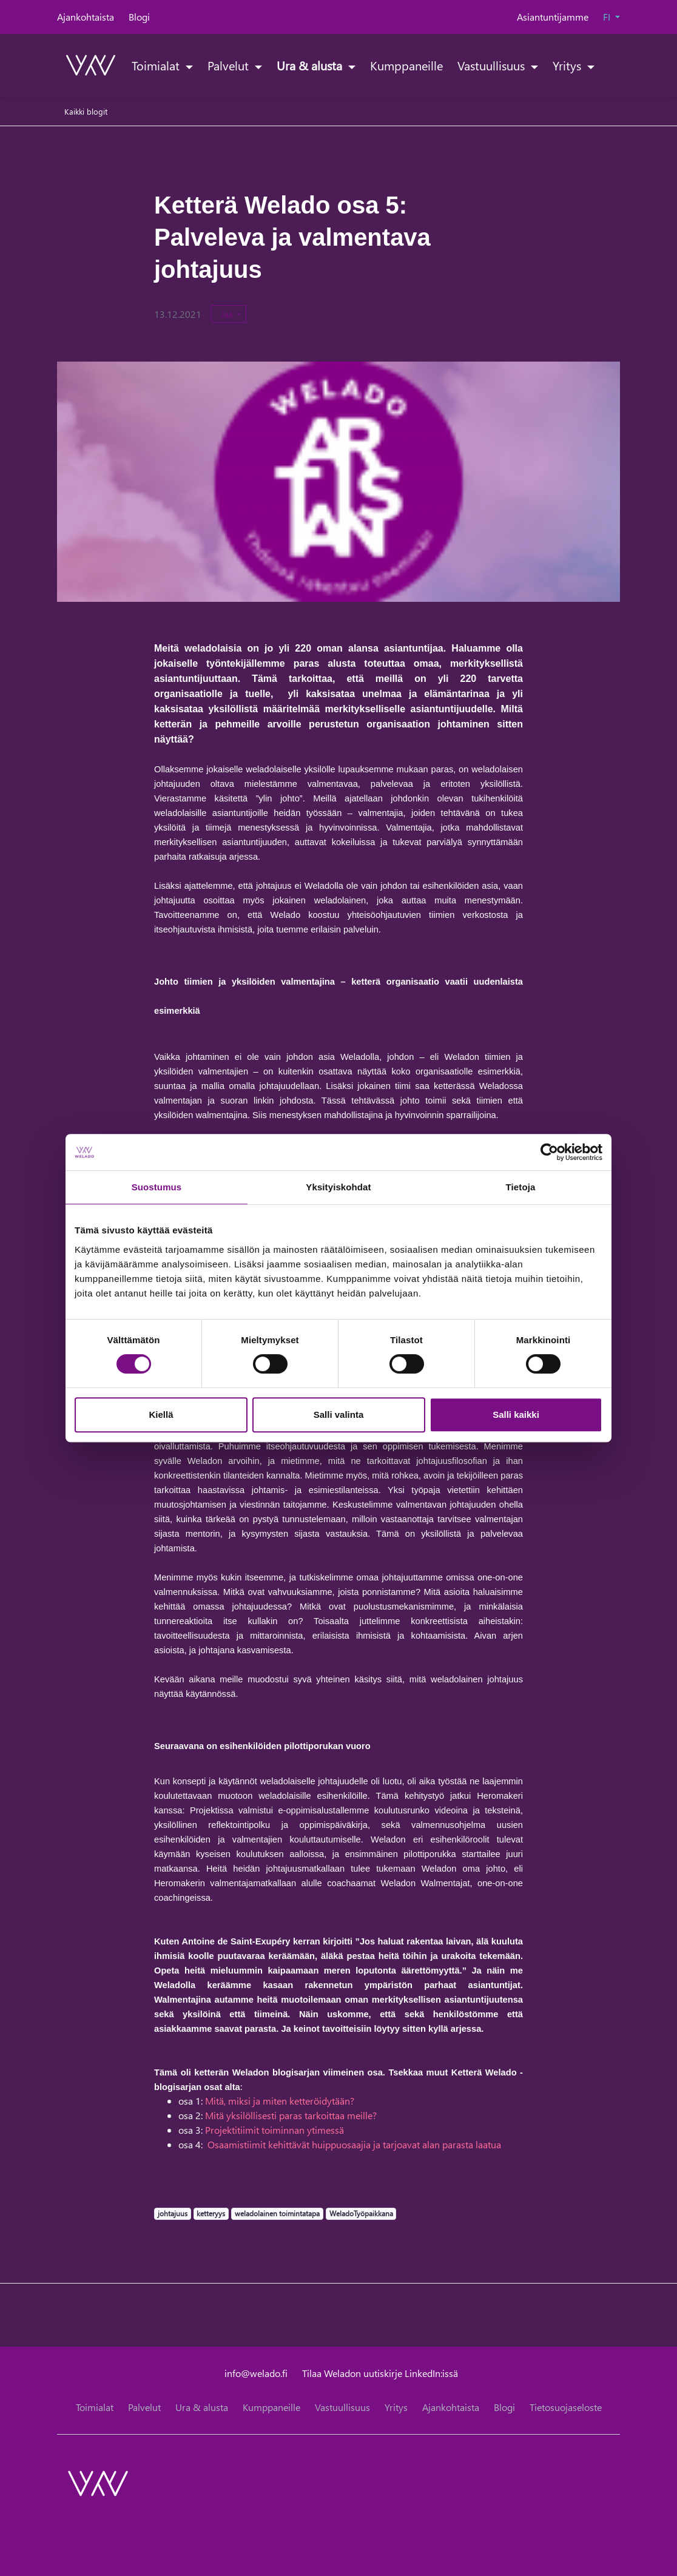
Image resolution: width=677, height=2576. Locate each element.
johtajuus (172, 2213)
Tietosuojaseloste (566, 2407)
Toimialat (157, 64)
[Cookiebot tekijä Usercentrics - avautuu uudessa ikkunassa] (549, 1152)
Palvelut (229, 64)
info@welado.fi (256, 2373)
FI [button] (608, 16)
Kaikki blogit (85, 111)
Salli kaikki (516, 1414)
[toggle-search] (604, 65)
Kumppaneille (406, 64)
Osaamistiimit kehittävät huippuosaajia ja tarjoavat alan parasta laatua (354, 2144)
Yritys (568, 64)
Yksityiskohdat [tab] (338, 1187)
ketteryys (210, 2213)
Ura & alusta (311, 64)
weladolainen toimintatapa (277, 2213)
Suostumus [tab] (157, 1187)
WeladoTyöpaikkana (361, 2213)
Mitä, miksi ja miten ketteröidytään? (279, 2100)
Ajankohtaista (85, 16)
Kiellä (161, 1414)
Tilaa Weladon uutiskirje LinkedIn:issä (380, 2373)
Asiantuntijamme (552, 16)
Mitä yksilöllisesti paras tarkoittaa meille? (290, 2115)
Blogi (139, 16)
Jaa (228, 314)
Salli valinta (339, 1414)
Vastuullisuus (492, 64)
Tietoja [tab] (521, 1187)
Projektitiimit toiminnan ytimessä (274, 2129)
